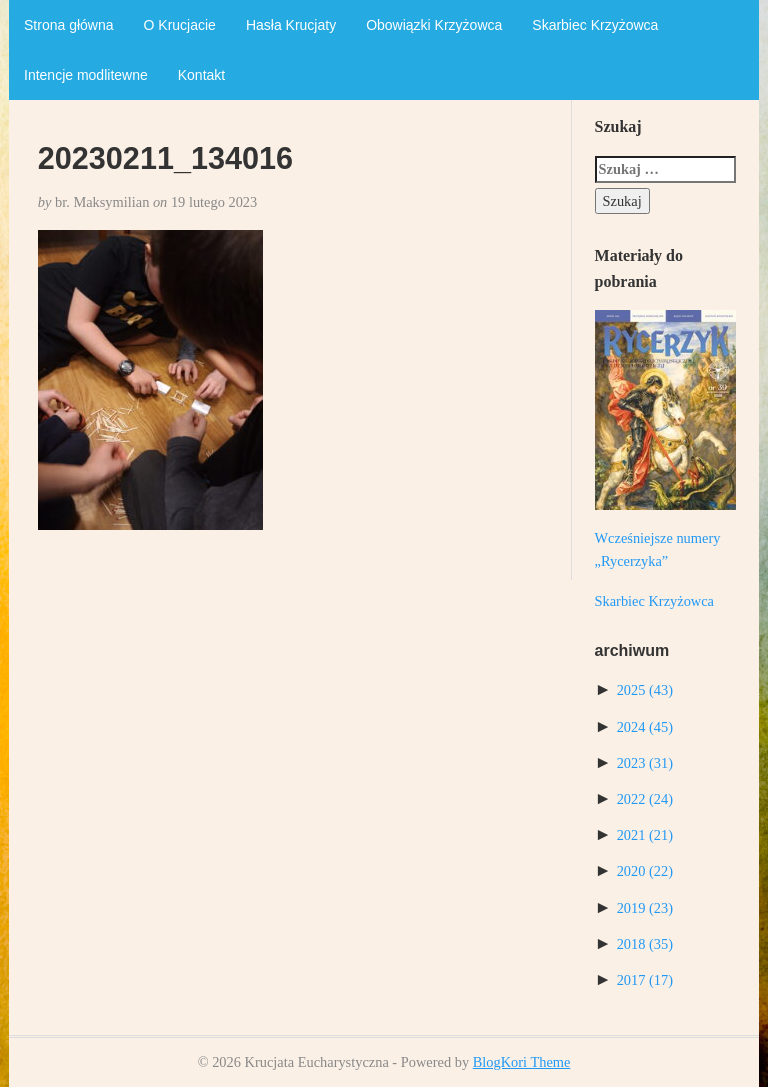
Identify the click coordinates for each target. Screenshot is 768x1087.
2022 (645, 799)
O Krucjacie (180, 25)
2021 (645, 835)
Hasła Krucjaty (291, 25)
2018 (645, 944)
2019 (645, 908)
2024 (645, 727)
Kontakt (201, 75)
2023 (645, 763)
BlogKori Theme (522, 1062)
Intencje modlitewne (86, 75)
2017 (645, 980)
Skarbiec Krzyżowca (595, 25)
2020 (645, 871)
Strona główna (69, 25)
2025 (645, 690)
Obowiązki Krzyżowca (434, 25)
